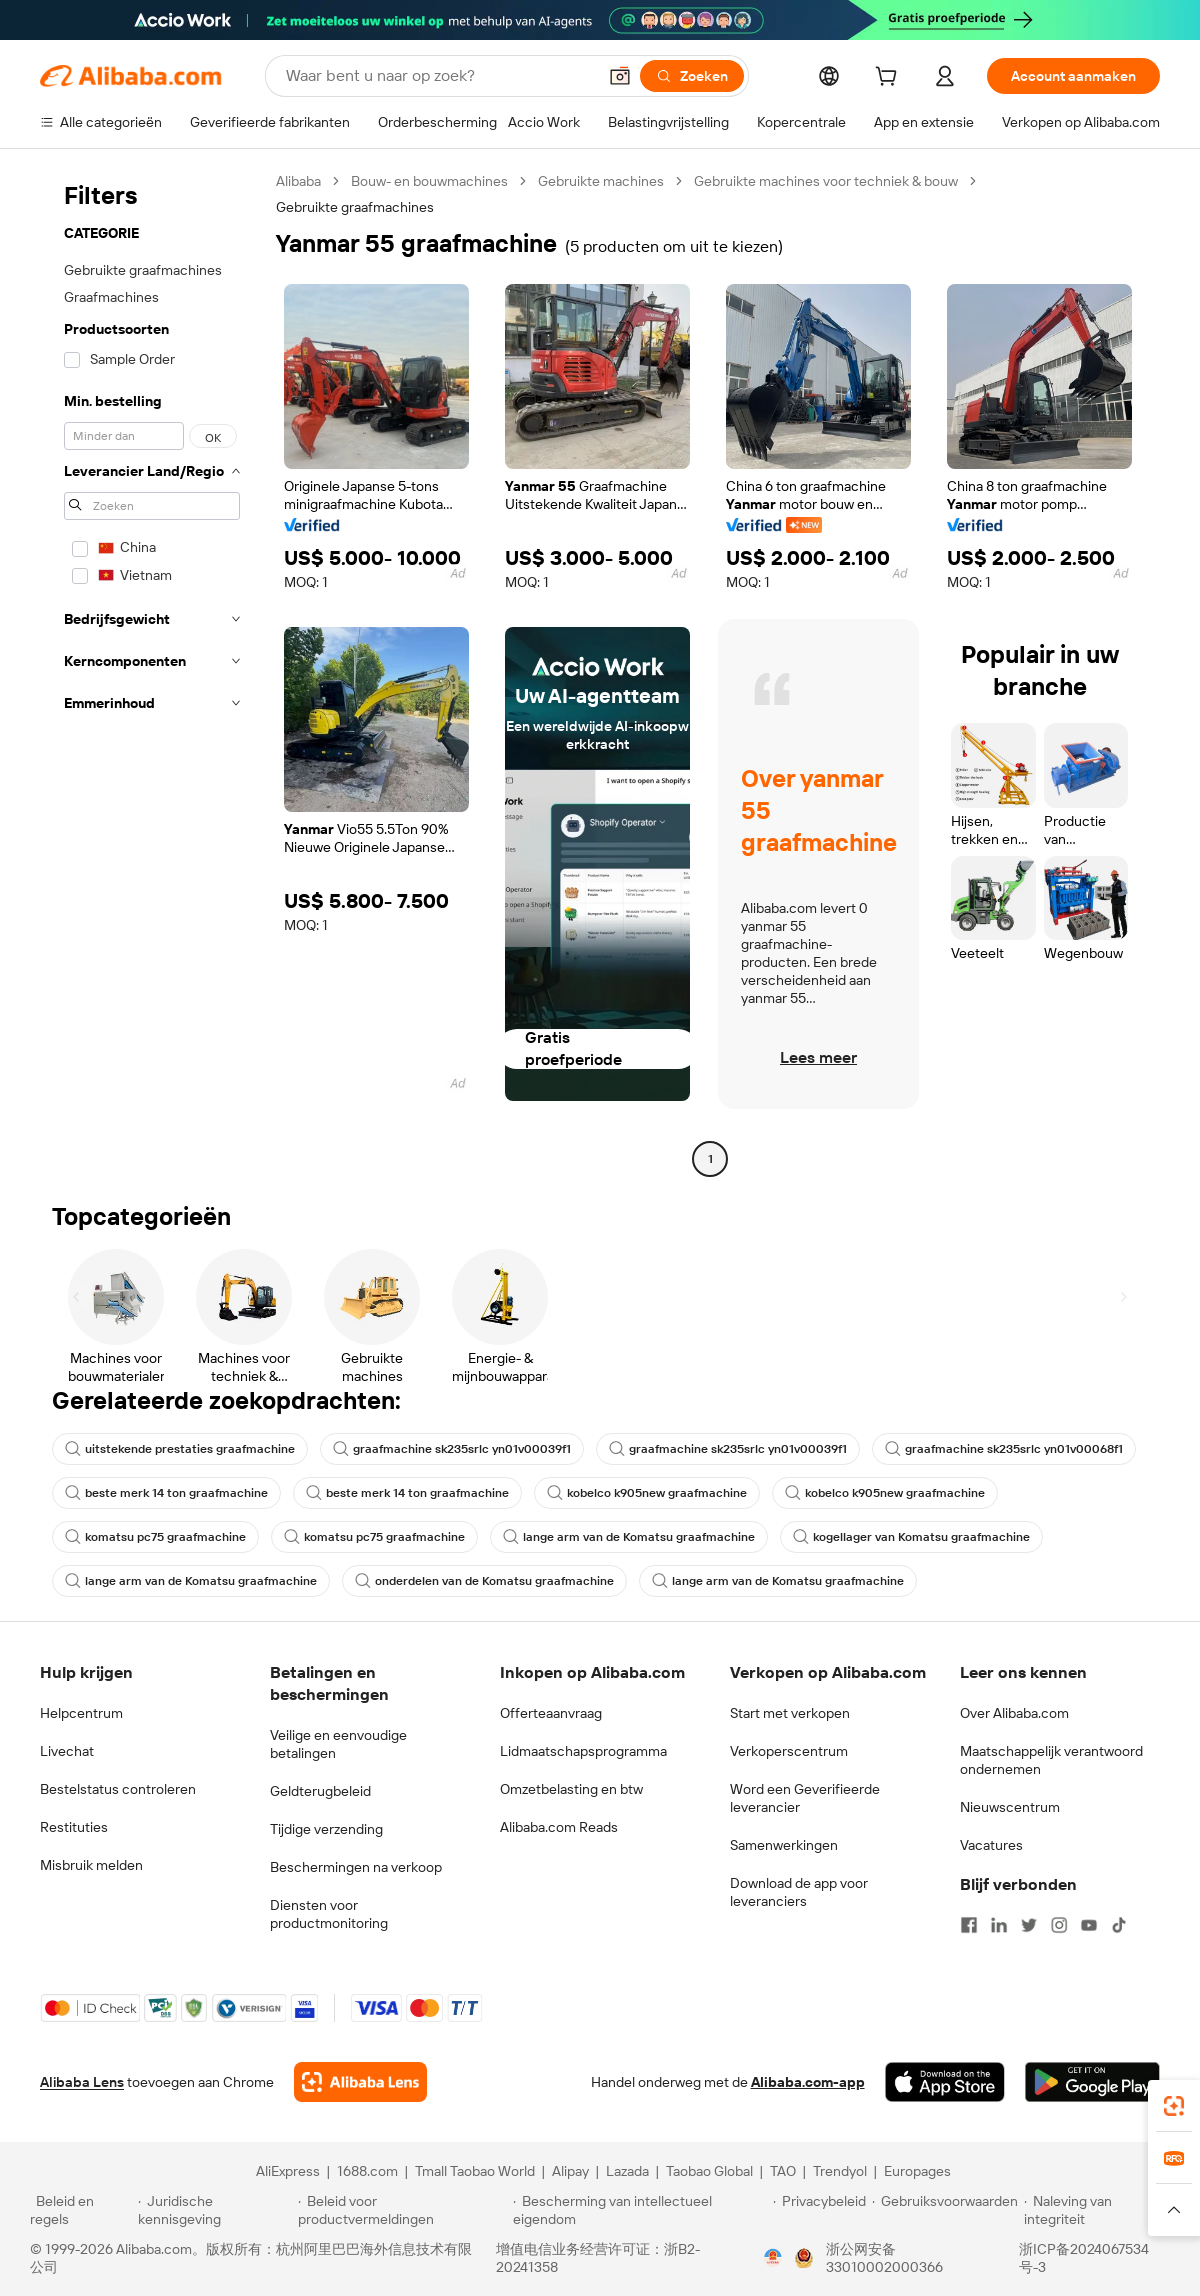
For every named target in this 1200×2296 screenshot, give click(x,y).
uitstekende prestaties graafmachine (180, 1449)
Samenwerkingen (784, 1845)
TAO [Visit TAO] (783, 2171)
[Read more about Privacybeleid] (819, 2210)
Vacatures (991, 1845)
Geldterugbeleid (320, 1791)
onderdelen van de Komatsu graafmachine (484, 1581)
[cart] (890, 79)
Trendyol (840, 2171)
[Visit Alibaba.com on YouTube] (1089, 1925)
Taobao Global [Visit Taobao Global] (709, 2171)
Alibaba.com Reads (559, 1827)
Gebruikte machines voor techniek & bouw (826, 181)
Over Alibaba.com (1014, 1713)
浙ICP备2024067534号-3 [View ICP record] (1084, 2258)
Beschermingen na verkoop (356, 1867)
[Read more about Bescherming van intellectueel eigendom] (640, 2210)
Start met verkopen (790, 1713)
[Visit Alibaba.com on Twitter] (1029, 1925)
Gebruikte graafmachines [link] (355, 207)
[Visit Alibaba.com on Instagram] (1059, 1925)
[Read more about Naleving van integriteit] (1097, 2210)
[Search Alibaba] (439, 76)
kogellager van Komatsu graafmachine (911, 1537)
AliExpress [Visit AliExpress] (288, 2171)
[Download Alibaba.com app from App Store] (945, 2082)
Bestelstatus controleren (118, 1789)
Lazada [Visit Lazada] (627, 2171)
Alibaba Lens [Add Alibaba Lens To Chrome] (82, 2082)
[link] (1174, 2106)
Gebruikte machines (601, 181)
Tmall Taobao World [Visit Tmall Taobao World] (475, 2171)
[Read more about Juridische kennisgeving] (215, 2210)
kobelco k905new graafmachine (647, 1493)
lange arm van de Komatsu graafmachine (629, 1537)
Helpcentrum (81, 1713)
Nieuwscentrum (1010, 1807)
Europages (917, 2171)
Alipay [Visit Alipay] (570, 2171)
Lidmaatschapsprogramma (583, 1751)
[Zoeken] (692, 76)
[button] (620, 76)
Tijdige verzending (326, 1829)
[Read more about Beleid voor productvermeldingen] (402, 2210)
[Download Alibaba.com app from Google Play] (1092, 2082)
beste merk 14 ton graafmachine (166, 1493)
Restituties (74, 1827)
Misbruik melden (91, 1865)
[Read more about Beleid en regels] (81, 2210)
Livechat (67, 1751)
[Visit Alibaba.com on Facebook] (969, 1925)
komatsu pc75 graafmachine (155, 1537)
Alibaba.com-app (808, 2082)
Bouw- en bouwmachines (429, 181)
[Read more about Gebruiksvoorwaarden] (945, 2210)
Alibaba (298, 181)
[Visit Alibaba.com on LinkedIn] (999, 1925)
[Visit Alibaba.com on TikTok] (1119, 1925)
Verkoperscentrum (789, 1751)
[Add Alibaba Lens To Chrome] (360, 2082)
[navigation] (152, 672)
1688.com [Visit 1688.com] (367, 2171)
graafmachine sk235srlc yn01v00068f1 (1004, 1449)
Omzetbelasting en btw (571, 1789)
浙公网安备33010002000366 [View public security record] (884, 2258)
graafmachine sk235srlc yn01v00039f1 (452, 1449)
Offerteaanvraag (551, 1713)
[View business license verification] (773, 2258)
